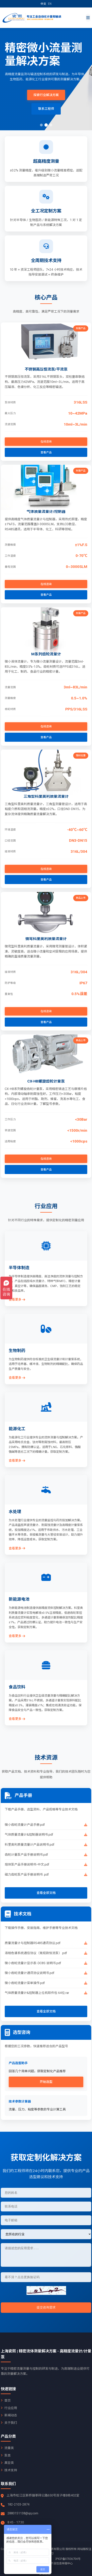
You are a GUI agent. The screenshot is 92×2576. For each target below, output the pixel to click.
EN (49, 3)
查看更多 (17, 1299)
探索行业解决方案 (46, 95)
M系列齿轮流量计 (46, 654)
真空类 (7, 2463)
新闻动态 (9, 2415)
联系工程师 (46, 109)
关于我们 (9, 2423)
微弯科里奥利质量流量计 (46, 938)
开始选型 (46, 2082)
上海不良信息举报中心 (59, 2563)
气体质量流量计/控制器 (46, 511)
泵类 (6, 2455)
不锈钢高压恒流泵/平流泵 (46, 369)
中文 (43, 3)
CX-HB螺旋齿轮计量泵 (46, 1081)
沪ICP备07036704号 (68, 2559)
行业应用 (9, 2408)
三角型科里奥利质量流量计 (46, 796)
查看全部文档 (46, 1893)
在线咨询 (46, 441)
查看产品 (46, 452)
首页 (6, 2400)
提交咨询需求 (46, 2307)
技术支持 (9, 2470)
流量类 (7, 2448)
